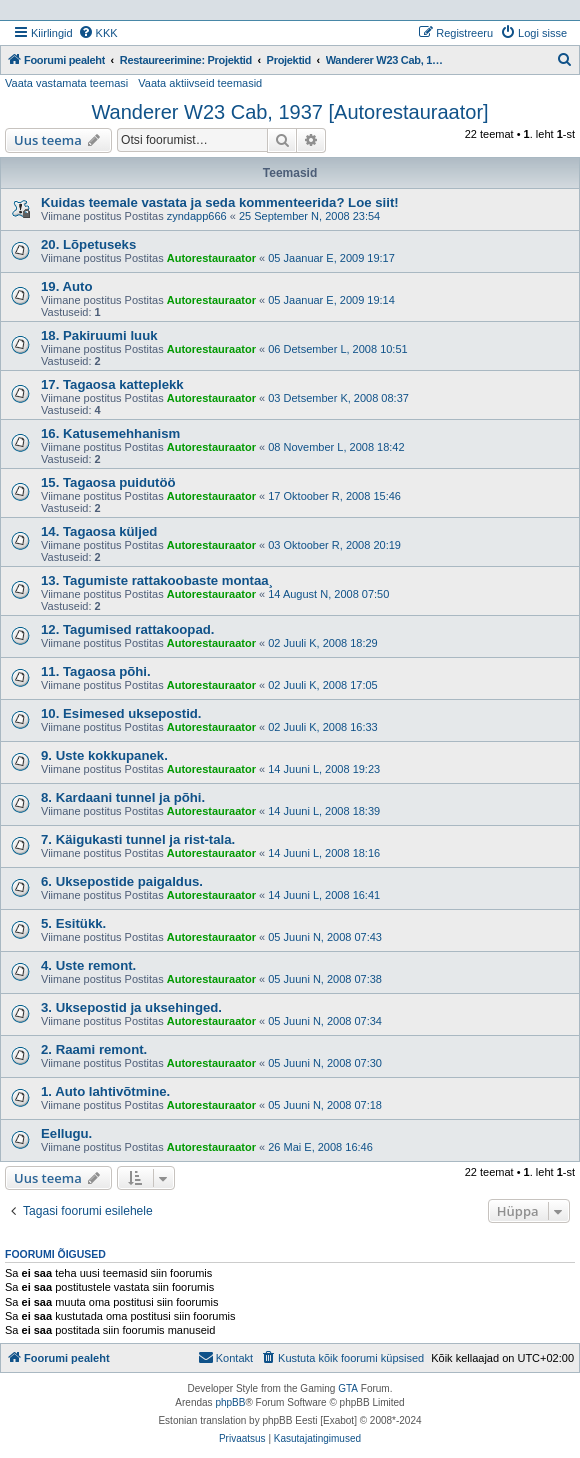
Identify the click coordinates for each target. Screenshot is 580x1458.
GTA (348, 1388)
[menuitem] (98, 33)
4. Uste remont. (88, 965)
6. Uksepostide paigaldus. (122, 881)
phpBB (230, 1402)
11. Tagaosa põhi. (96, 671)
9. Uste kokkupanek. (104, 755)
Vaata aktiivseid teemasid (200, 83)
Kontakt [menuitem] (225, 1357)
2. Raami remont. (94, 1049)
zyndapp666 (197, 216)
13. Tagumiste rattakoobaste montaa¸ (157, 580)
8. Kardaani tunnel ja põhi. (123, 797)
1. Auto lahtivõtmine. (105, 1091)
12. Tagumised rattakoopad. (127, 629)
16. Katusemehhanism (110, 433)
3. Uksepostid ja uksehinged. (131, 1007)
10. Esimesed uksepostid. (121, 713)
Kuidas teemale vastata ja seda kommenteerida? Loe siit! (220, 202)
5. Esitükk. (73, 923)
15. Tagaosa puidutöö (108, 482)
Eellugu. (66, 1133)
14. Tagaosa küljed (99, 531)
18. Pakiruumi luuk (99, 335)
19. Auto (67, 286)
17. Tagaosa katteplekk (112, 384)
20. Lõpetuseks (88, 244)
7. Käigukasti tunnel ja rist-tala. (138, 839)
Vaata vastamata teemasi (66, 83)
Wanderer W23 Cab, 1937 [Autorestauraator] (289, 112)
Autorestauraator (211, 258)
